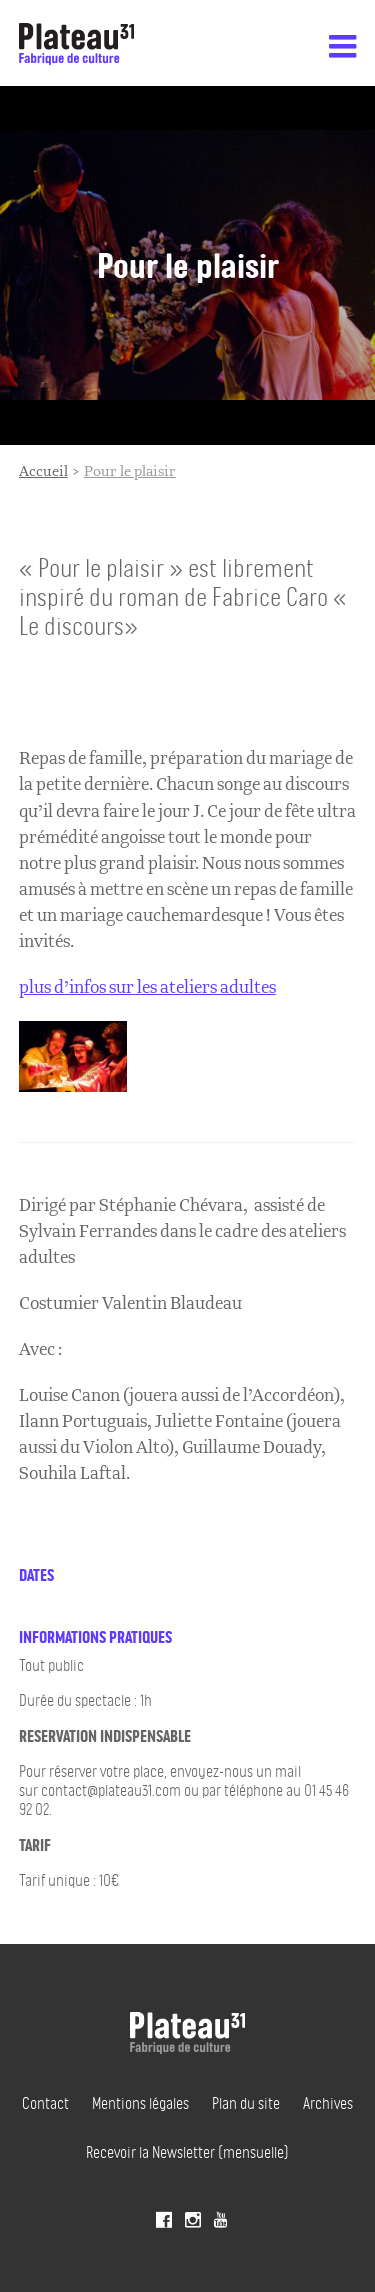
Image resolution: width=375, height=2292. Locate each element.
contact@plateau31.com (112, 1790)
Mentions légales (140, 2103)
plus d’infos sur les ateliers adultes (147, 987)
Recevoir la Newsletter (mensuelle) (187, 2152)
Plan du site (246, 2103)
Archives (328, 2103)
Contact (45, 2103)
